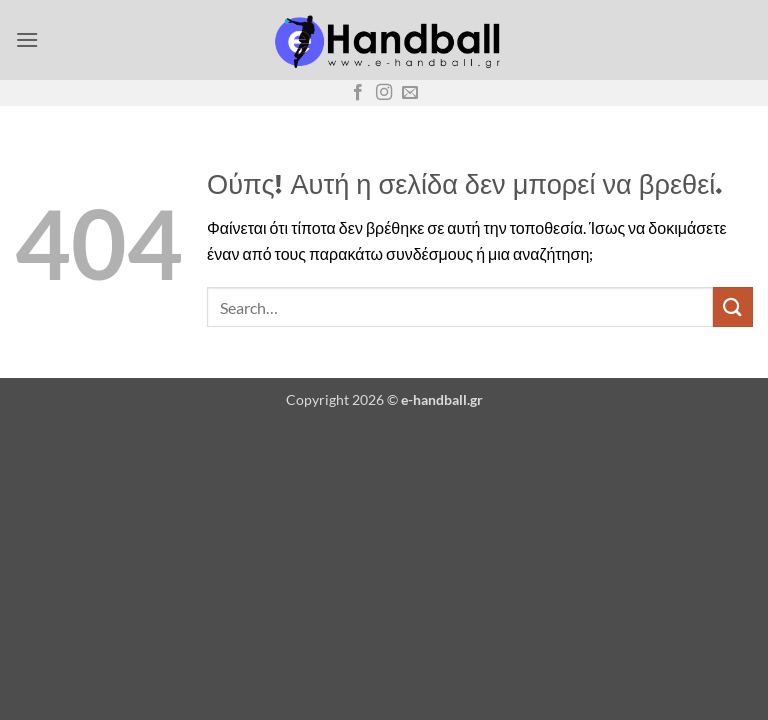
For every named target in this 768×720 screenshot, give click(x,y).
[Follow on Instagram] (384, 93)
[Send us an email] (410, 93)
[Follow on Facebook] (358, 93)
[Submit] (733, 306)
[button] (27, 39)
